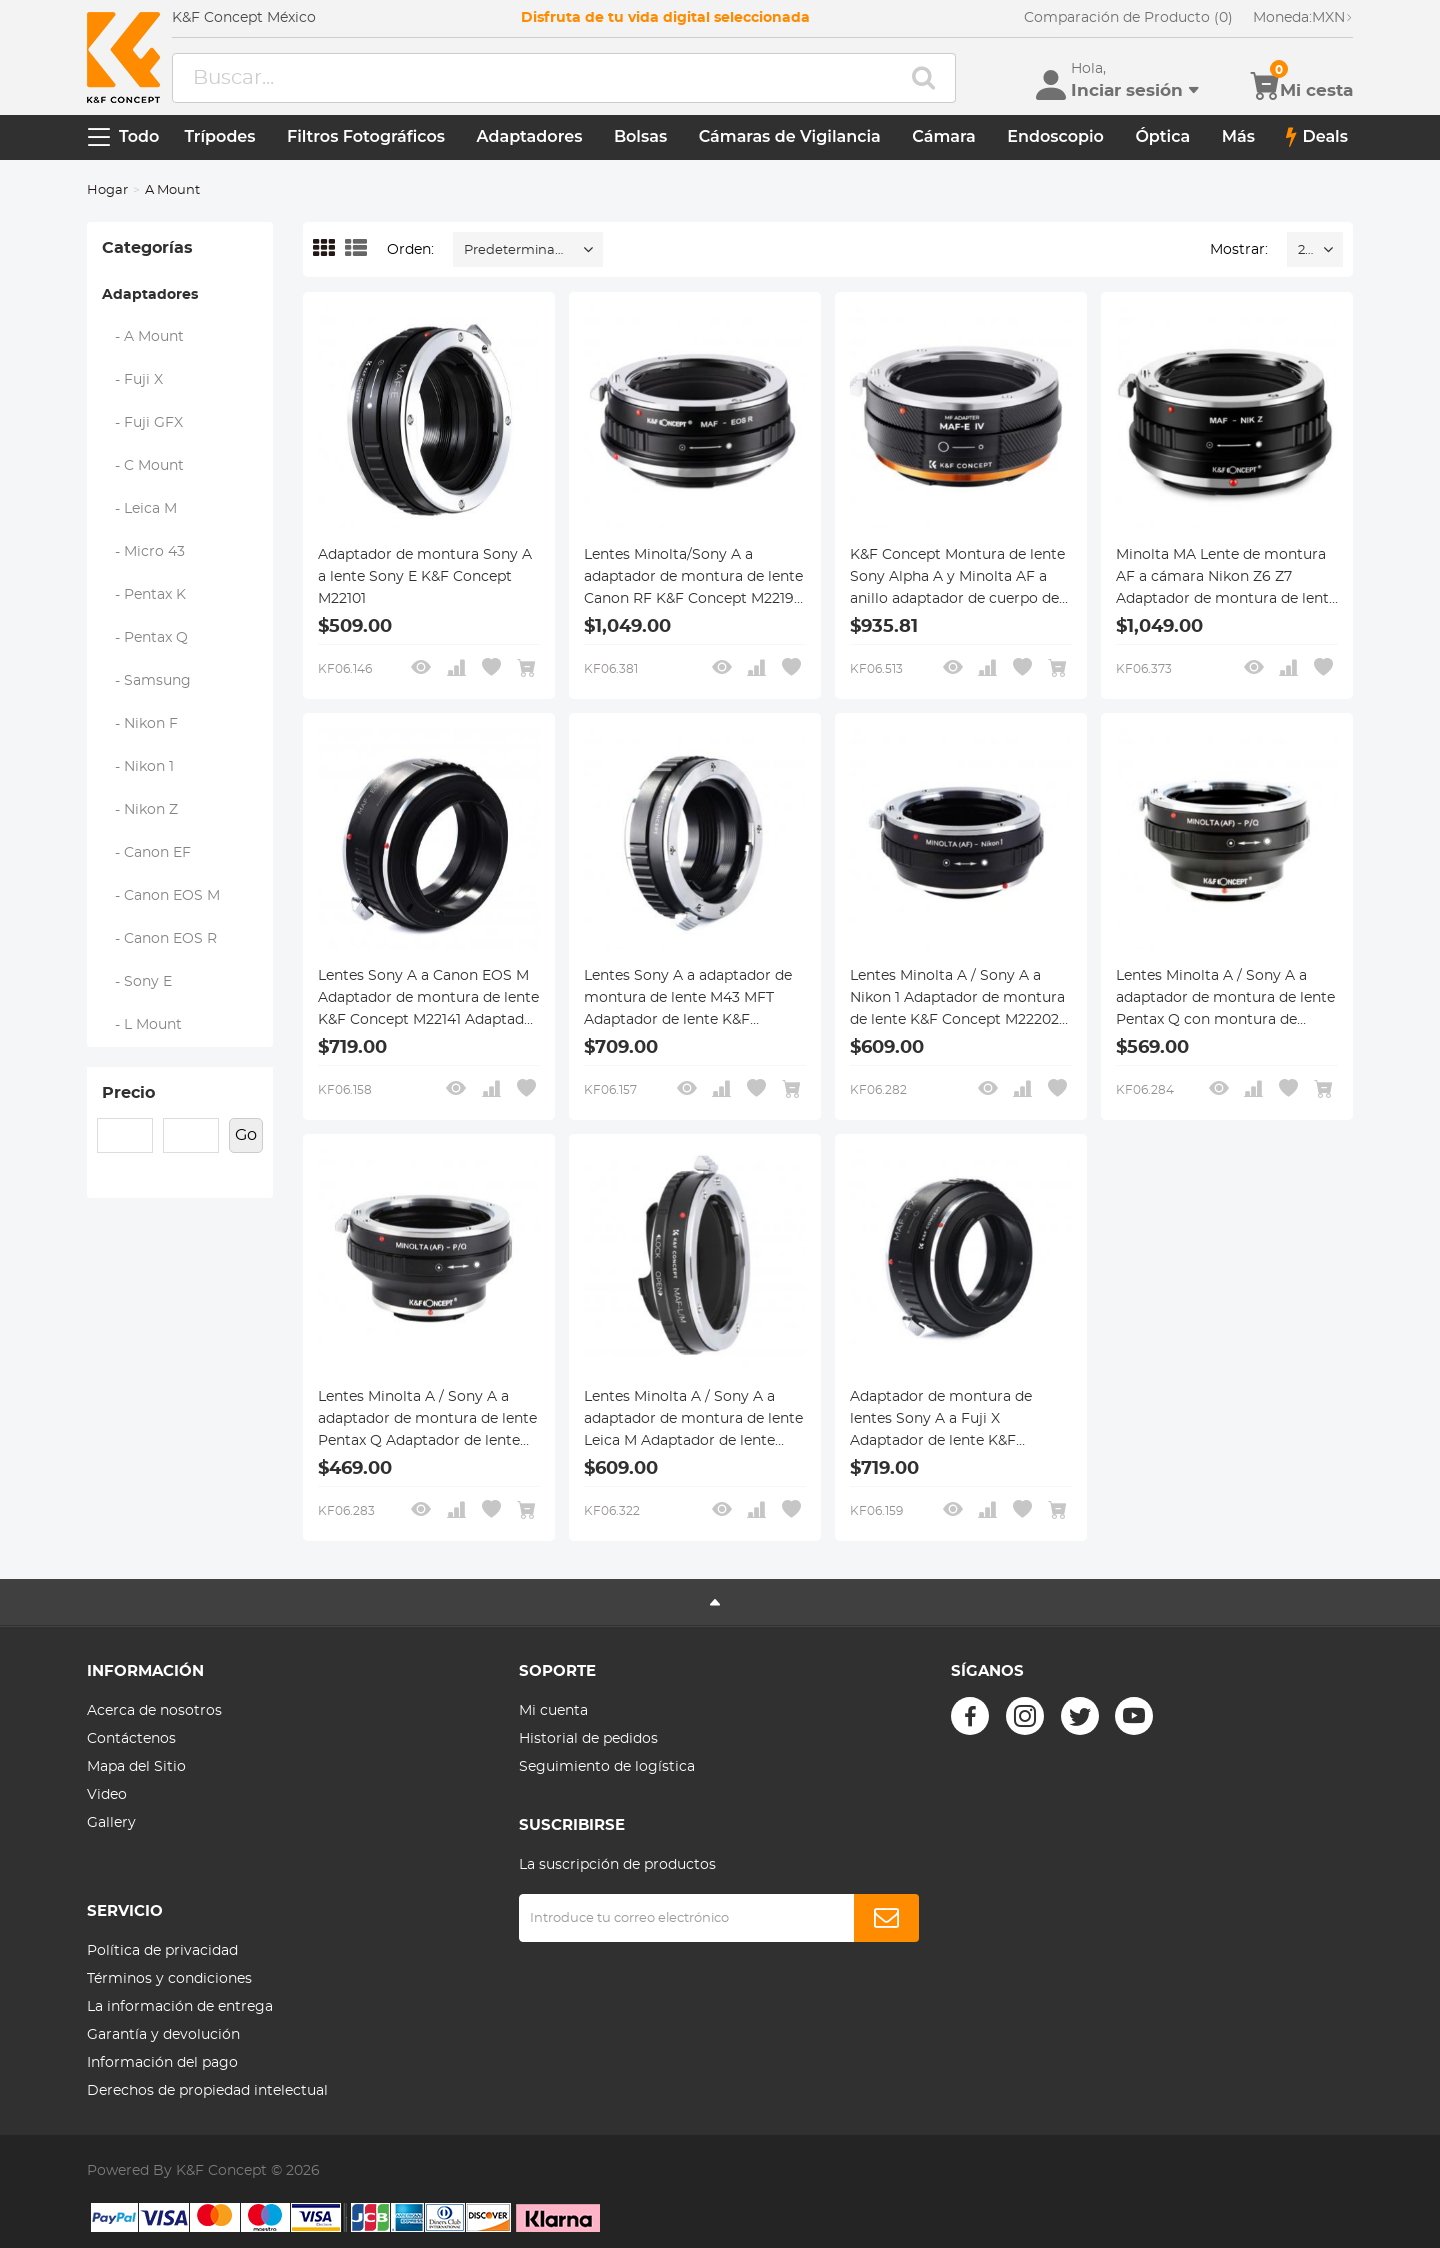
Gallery (111, 1823)
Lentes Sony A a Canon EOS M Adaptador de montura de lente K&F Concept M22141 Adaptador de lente (428, 1000)
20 (1305, 250)
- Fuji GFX (143, 423)
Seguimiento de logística (607, 1767)
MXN (1303, 18)
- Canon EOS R (160, 939)
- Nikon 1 (138, 767)
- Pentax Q (145, 638)
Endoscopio (1055, 136)
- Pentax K (144, 595)
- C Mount (143, 466)
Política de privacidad (162, 1951)
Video (107, 1795)
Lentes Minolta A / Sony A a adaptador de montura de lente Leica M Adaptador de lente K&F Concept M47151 (693, 1421)
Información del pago (162, 2063)
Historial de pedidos (588, 1739)
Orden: (410, 250)
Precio (128, 1093)
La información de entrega (180, 2007)
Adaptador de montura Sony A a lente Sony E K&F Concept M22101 (425, 577)
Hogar (107, 190)
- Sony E (137, 982)
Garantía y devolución (163, 2035)
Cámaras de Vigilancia (790, 136)
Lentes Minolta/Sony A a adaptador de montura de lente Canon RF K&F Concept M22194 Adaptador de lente (693, 579)
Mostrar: (1239, 250)
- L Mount (142, 1025)
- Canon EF (147, 853)
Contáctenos (131, 1739)
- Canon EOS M (161, 896)
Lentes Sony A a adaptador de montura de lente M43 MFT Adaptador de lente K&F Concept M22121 (688, 1000)
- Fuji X (133, 380)
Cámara (943, 136)
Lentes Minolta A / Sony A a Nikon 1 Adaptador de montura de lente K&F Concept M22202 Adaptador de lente (957, 1000)
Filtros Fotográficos (366, 136)
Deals (1317, 137)
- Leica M (140, 509)
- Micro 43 (144, 552)
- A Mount (143, 337)
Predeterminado (518, 250)
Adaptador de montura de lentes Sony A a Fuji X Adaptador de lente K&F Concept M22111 (941, 1421)
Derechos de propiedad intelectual (207, 2091)
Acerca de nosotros (154, 1711)
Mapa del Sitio (136, 1767)
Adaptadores (530, 136)
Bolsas (640, 136)
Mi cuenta (553, 1711)
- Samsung (147, 681)
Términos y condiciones (169, 1979)
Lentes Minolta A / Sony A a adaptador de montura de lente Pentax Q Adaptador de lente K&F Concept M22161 (427, 1421)
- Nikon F (140, 724)
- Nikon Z (140, 810)
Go (246, 1135)
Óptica (1162, 136)
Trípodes (219, 136)
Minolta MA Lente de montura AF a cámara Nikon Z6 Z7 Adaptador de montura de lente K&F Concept (1226, 579)
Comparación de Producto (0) (1128, 18)
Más (1238, 136)
